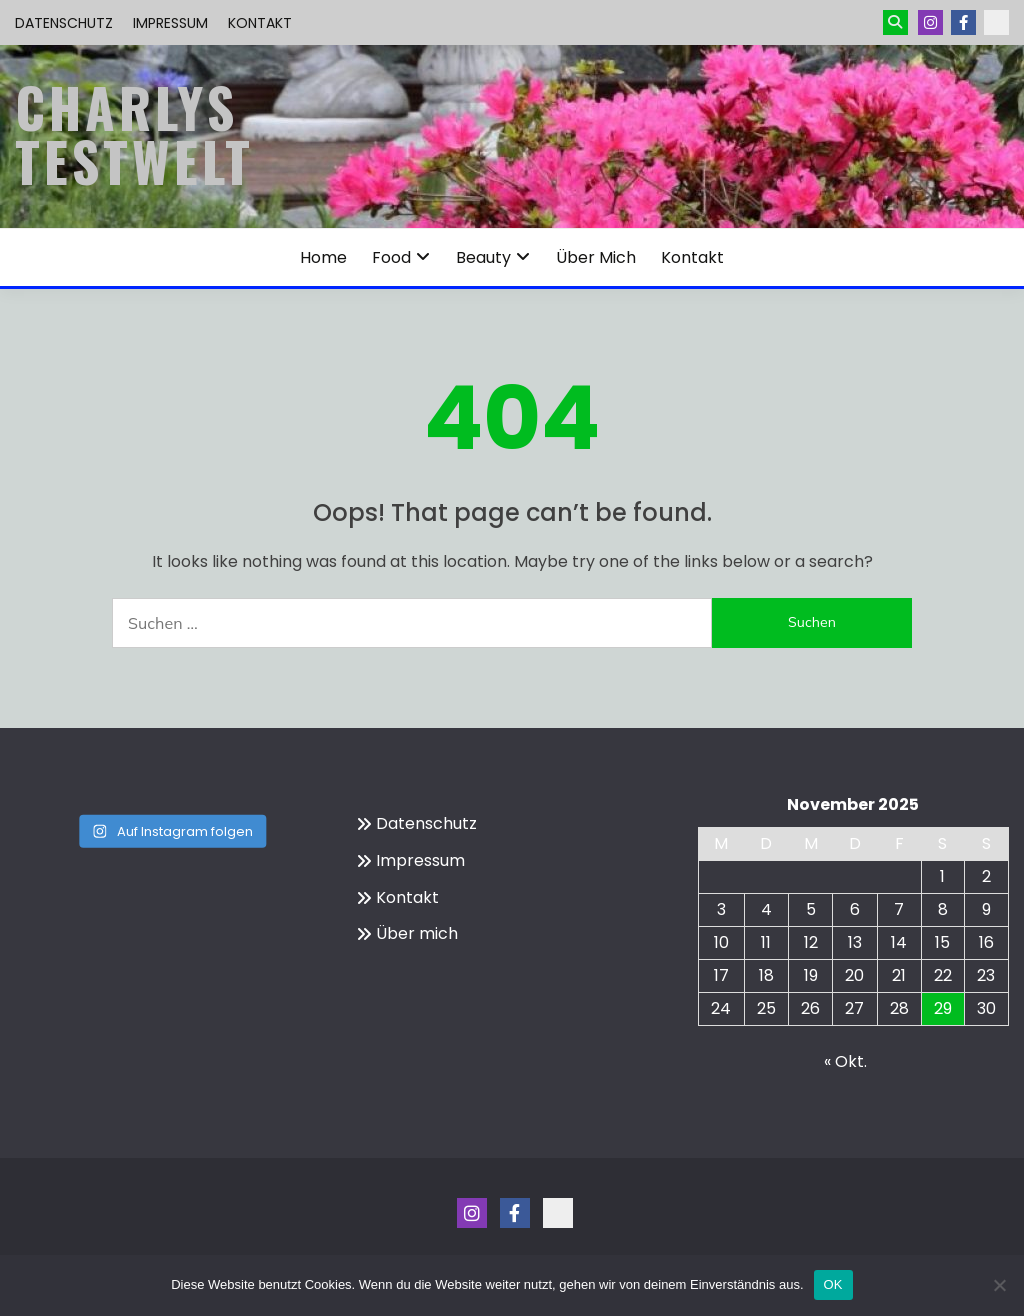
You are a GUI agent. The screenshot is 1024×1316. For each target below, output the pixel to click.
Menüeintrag (963, 22)
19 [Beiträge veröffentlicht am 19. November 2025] (811, 975)
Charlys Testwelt (134, 134)
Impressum (170, 23)
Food (391, 257)
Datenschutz (64, 23)
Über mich (596, 257)
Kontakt (260, 23)
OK (833, 1284)
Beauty (483, 257)
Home (323, 257)
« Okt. (845, 1061)
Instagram (930, 22)
